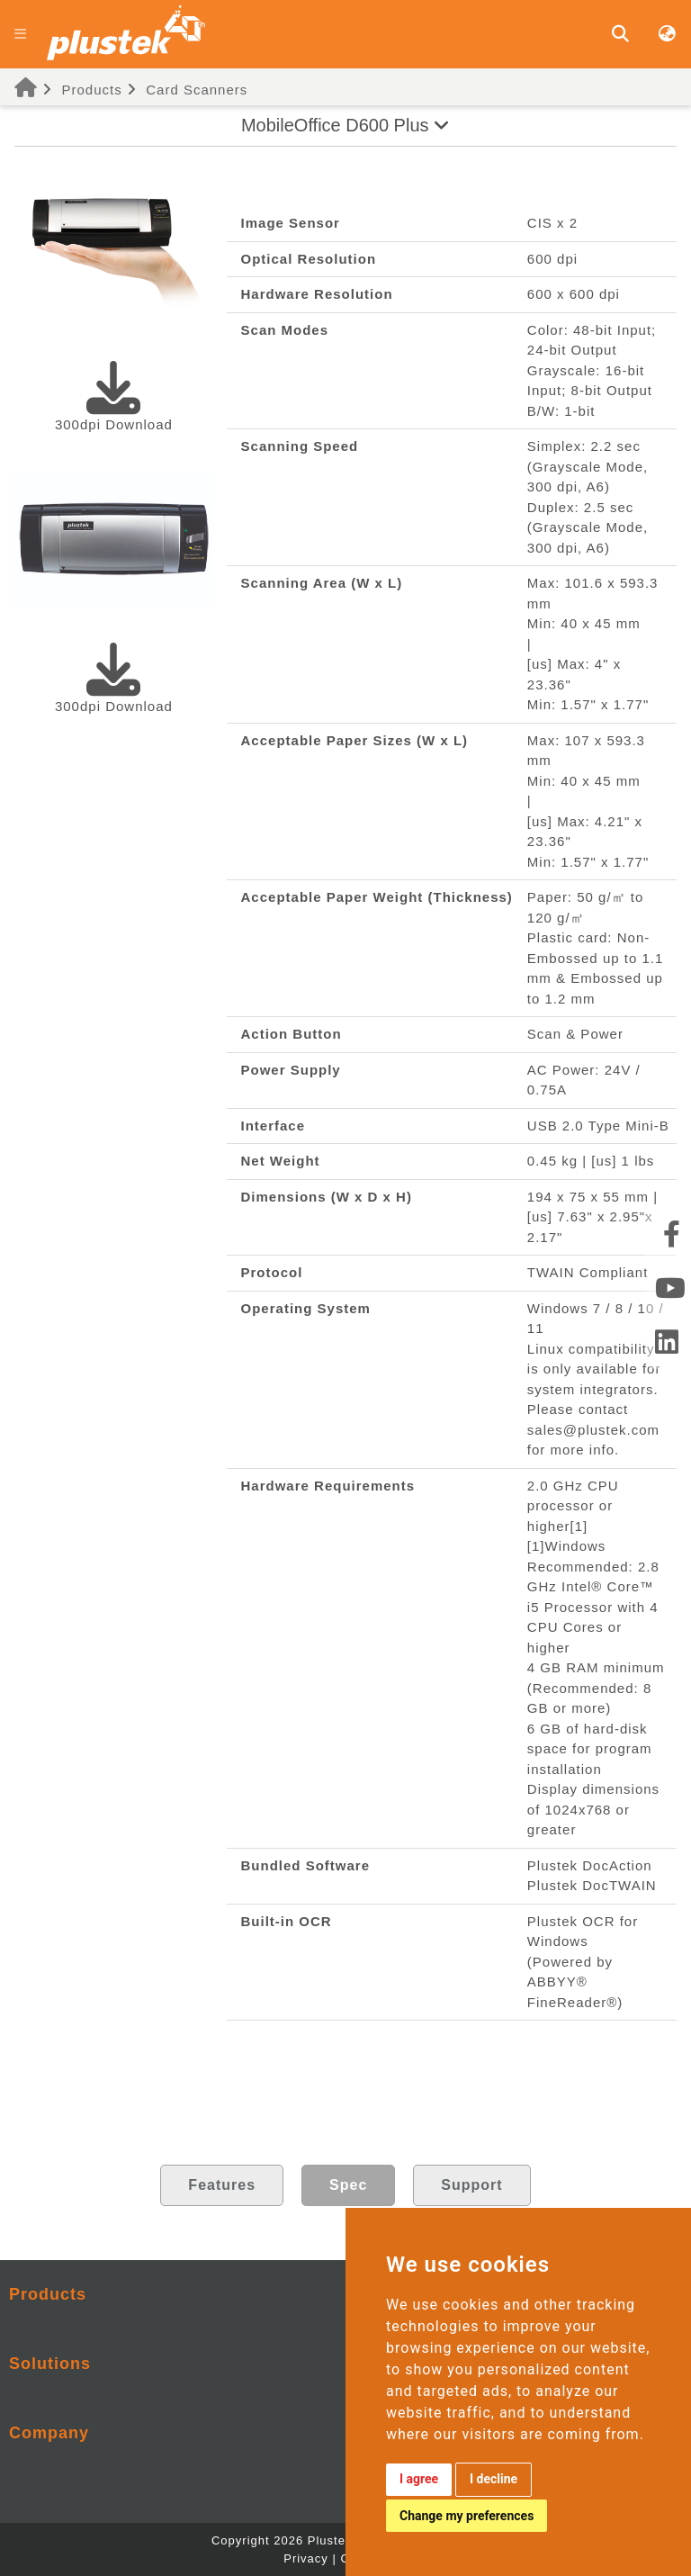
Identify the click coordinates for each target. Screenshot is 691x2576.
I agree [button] (418, 2479)
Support (471, 2185)
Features (222, 2185)
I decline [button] (493, 2479)
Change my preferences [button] (466, 2515)
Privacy (305, 2558)
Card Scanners (196, 89)
